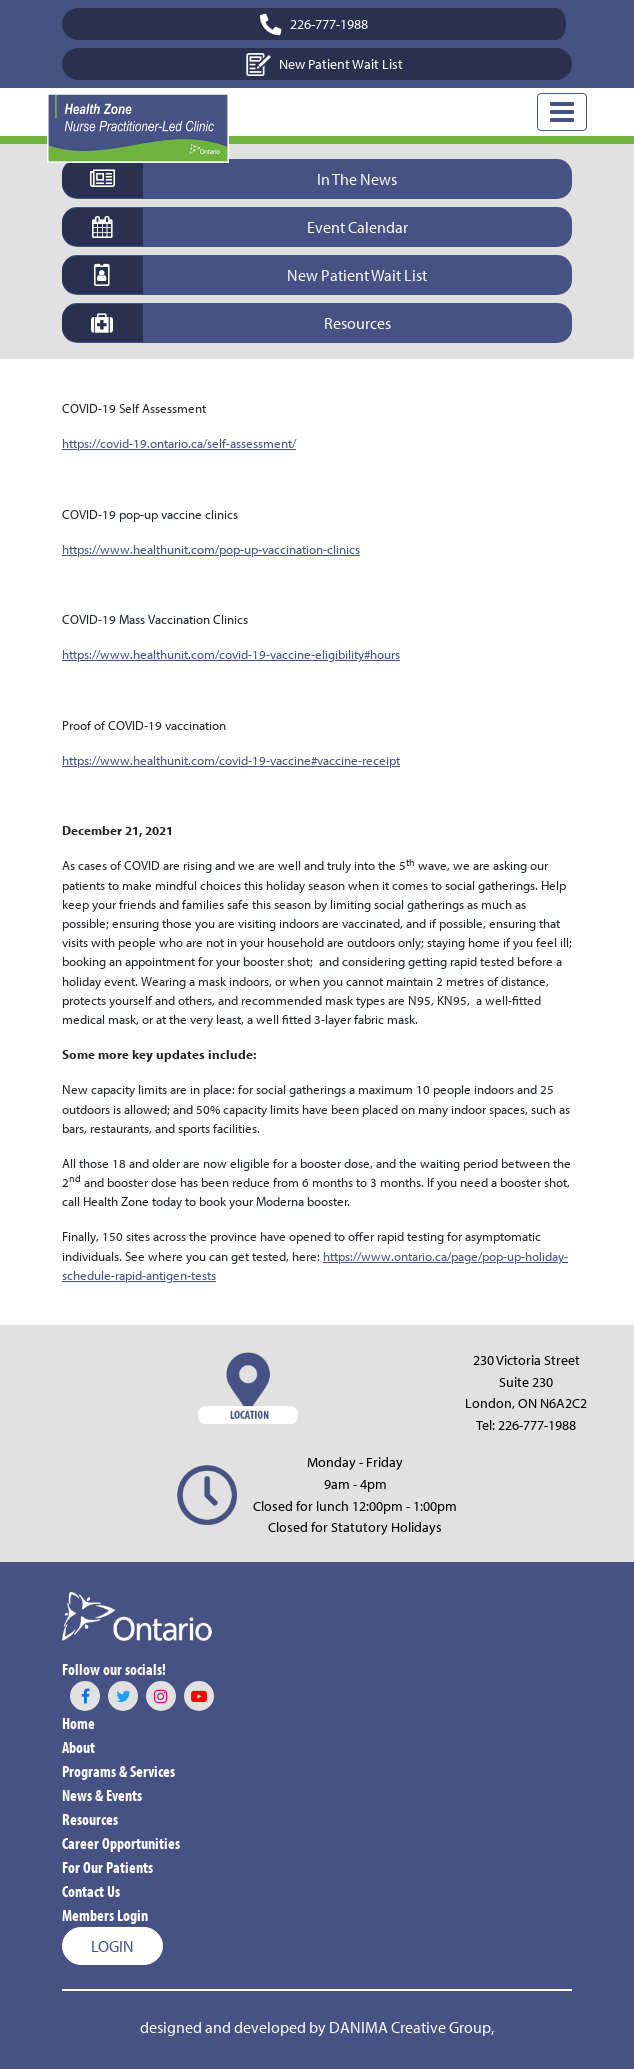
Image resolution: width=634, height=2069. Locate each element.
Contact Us (91, 1891)
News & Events (102, 1795)
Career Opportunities (121, 1843)
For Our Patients (107, 1867)
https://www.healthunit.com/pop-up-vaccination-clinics (211, 549)
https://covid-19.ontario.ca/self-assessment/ (179, 443)
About (78, 1747)
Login (112, 1946)
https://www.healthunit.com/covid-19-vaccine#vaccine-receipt (231, 760)
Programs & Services (118, 1771)
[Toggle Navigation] (562, 112)
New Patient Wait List (324, 64)
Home (78, 1723)
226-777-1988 (537, 1424)
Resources (90, 1819)
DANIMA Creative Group (410, 2027)
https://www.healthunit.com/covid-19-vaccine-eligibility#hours (231, 654)
